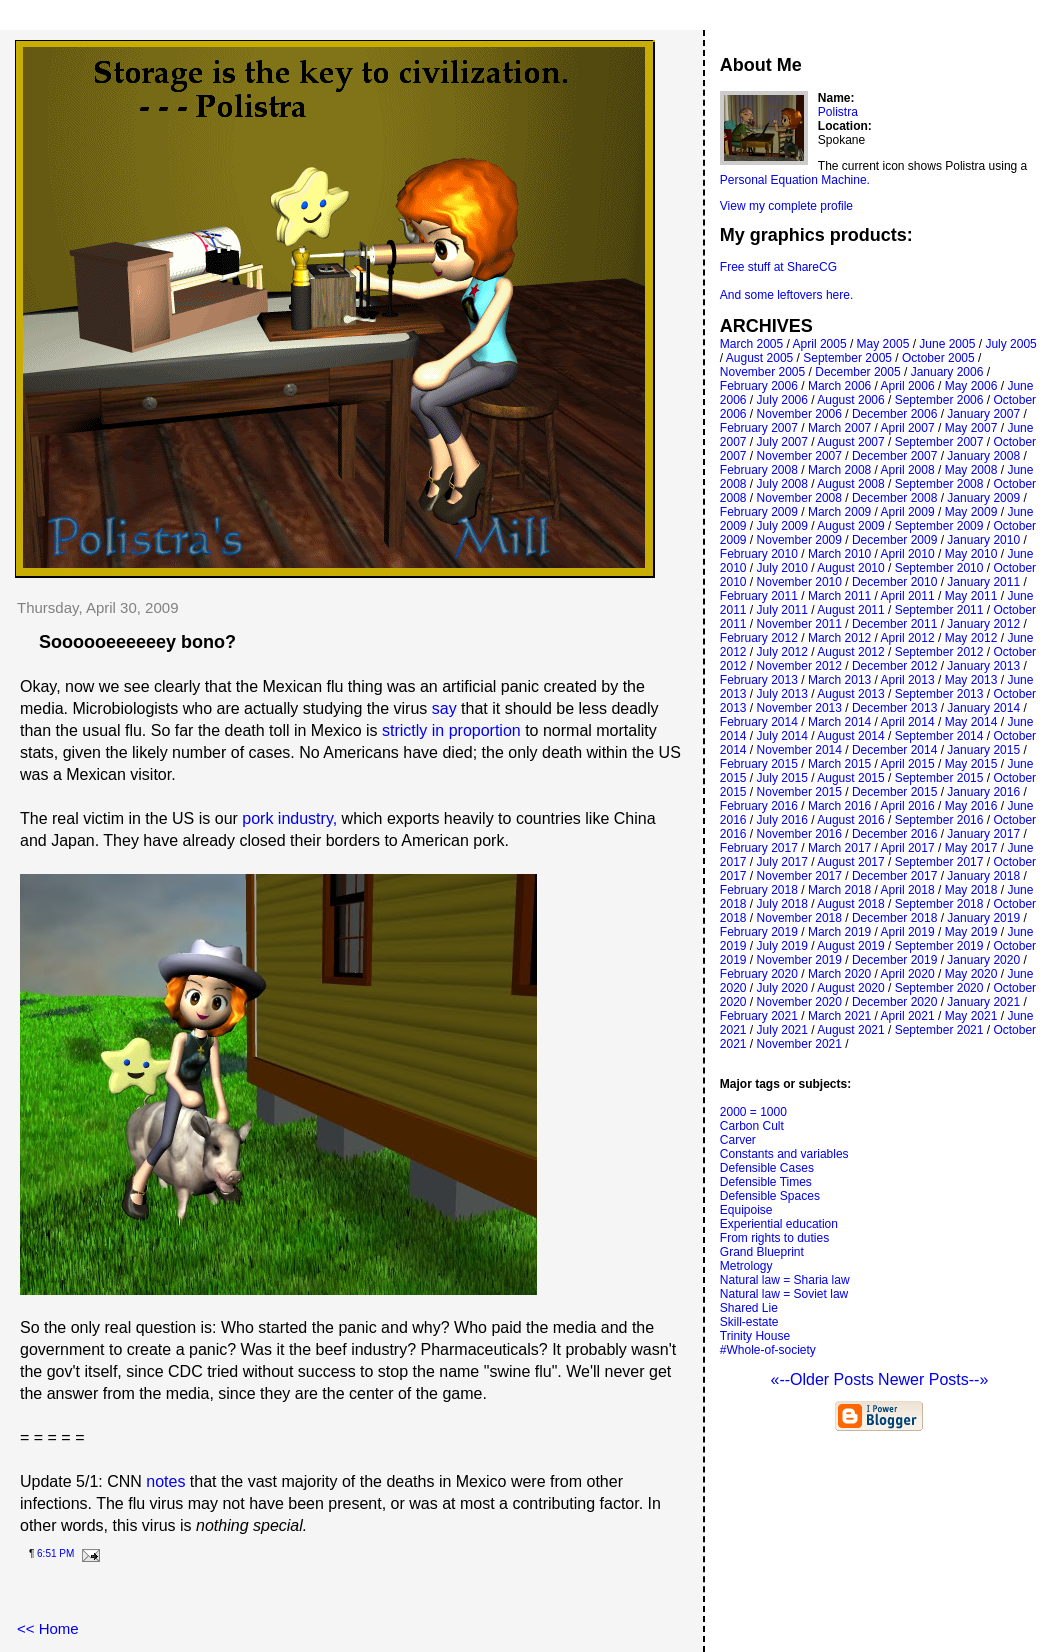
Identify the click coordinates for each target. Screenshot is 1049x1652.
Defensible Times (766, 1182)
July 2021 (782, 1030)
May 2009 (971, 512)
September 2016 (939, 820)
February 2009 (759, 512)
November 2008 (799, 498)
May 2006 (971, 386)
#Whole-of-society (768, 1350)
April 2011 (908, 596)
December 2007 (894, 456)
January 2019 (983, 918)
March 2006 (839, 386)
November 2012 (799, 666)
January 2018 (983, 876)
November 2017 (799, 876)
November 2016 (799, 834)
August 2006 (850, 400)
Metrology (746, 1266)
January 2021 (983, 1002)
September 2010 (939, 568)
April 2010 (908, 554)
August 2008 (850, 484)
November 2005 (762, 372)
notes (165, 1481)
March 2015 (839, 764)
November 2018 (799, 918)
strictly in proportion (451, 730)
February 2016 (759, 806)
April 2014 (908, 722)
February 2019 (759, 932)
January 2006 (947, 372)
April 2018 (908, 890)
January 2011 (983, 582)
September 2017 (939, 862)
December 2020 (894, 1002)
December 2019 (894, 960)
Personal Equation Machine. (795, 180)
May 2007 (971, 428)
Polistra (838, 112)
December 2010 (894, 582)
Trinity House (755, 1336)
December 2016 (894, 834)
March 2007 (839, 428)
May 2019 (971, 932)
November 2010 (799, 582)
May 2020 (971, 974)
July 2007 (782, 442)
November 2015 (799, 792)
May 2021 (971, 1016)
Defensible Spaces (770, 1196)
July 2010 (782, 568)
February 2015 (759, 764)
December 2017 (894, 876)
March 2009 (839, 512)
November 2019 (799, 960)
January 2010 (983, 540)
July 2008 (782, 484)
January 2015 (983, 750)
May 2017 (971, 848)
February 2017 (759, 848)
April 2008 (908, 470)
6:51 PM (55, 1553)
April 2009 (908, 512)
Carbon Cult (752, 1126)
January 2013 (983, 666)
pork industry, (289, 818)
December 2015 (894, 792)
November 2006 (799, 414)
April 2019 (908, 932)
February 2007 (759, 428)
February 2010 (759, 554)
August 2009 (850, 526)
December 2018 (894, 918)
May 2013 (971, 680)
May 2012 (971, 638)
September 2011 (939, 610)
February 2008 (759, 470)
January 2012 (983, 624)
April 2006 (908, 386)
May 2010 (971, 554)
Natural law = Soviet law (784, 1294)
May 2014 (971, 722)
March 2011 (839, 596)
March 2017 (839, 848)
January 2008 (983, 456)
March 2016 (839, 806)
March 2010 (839, 554)
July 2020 (782, 988)
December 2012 (894, 666)
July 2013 (782, 694)
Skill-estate (749, 1322)
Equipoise (746, 1210)
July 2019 (782, 946)
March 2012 (839, 638)
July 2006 (782, 400)
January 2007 (983, 414)
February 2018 (759, 890)
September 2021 (939, 1030)
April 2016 (908, 806)
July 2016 (782, 820)
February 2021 (759, 1016)
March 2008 (839, 470)
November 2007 (799, 456)
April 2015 (908, 764)
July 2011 (782, 610)
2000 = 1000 (753, 1112)
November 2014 (799, 750)
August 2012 (850, 652)
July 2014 (782, 736)
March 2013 (839, 680)
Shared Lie (749, 1308)
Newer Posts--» (933, 1379)
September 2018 (939, 904)
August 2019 (850, 946)
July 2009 (782, 526)
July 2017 (782, 862)
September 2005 (847, 358)
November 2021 (799, 1044)
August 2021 (850, 1030)
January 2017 (983, 834)
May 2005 (883, 344)
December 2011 (894, 624)
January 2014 (983, 708)
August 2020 (850, 988)
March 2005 (751, 344)
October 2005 (938, 358)
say (444, 708)
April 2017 (908, 848)
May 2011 (971, 596)
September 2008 (939, 484)
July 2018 (782, 904)
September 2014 (939, 736)
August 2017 (850, 862)
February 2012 (759, 638)
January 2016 (983, 792)
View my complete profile (786, 206)
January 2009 (983, 498)
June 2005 (947, 344)
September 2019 (939, 946)
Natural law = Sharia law (785, 1280)
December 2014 (894, 750)
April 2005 (820, 344)
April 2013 (908, 680)
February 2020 (759, 974)
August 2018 (850, 904)
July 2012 (782, 652)
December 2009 (894, 540)
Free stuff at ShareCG (778, 267)
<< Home (48, 1628)
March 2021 (839, 1016)
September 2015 (939, 778)
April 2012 (908, 638)
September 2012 (939, 652)
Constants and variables (784, 1154)
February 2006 (759, 386)
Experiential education (779, 1224)
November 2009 (799, 540)
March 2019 (839, 932)
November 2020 (799, 1002)
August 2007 (850, 442)
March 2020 (839, 974)
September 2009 (939, 526)
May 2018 (971, 890)
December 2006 (894, 414)
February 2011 (759, 596)
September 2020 (939, 988)
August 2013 (850, 694)
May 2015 (971, 764)
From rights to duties (774, 1238)
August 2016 (850, 820)
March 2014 (839, 722)
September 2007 (939, 442)
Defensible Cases (767, 1168)
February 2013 (759, 680)
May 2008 (971, 470)
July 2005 (1010, 344)
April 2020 (908, 974)
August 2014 (850, 736)
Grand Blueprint (762, 1252)
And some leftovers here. (786, 295)
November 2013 (799, 708)
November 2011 (799, 624)
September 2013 (939, 694)
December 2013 (894, 708)
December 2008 (894, 498)
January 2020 (983, 960)
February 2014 (759, 722)
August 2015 (850, 778)
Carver (738, 1140)
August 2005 (759, 358)
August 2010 (850, 568)
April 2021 (908, 1016)
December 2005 (857, 372)
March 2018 (839, 890)
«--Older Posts (824, 1379)
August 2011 (850, 610)
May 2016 (971, 806)
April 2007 (908, 428)
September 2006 (939, 400)
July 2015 (782, 778)
